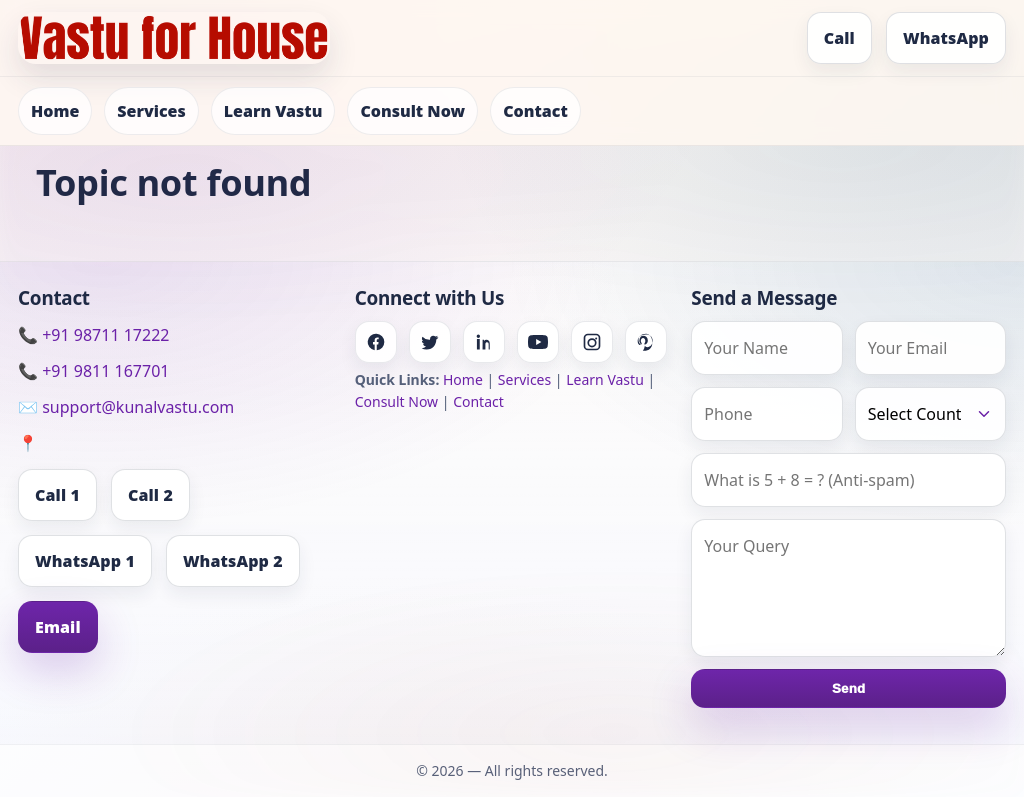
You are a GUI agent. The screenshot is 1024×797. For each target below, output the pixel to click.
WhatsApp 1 (85, 561)
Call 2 (150, 495)
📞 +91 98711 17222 (93, 335)
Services (151, 111)
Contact (535, 111)
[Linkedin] (484, 342)
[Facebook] (376, 342)
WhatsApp (946, 38)
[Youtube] (538, 342)
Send (848, 688)
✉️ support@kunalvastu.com (126, 407)
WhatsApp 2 (233, 561)
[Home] (174, 38)
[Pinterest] (646, 342)
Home (55, 111)
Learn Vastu (273, 111)
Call (839, 38)
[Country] (930, 414)
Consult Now (412, 111)
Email (58, 627)
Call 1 (57, 495)
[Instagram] (592, 342)
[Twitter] (430, 342)
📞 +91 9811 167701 (93, 371)
